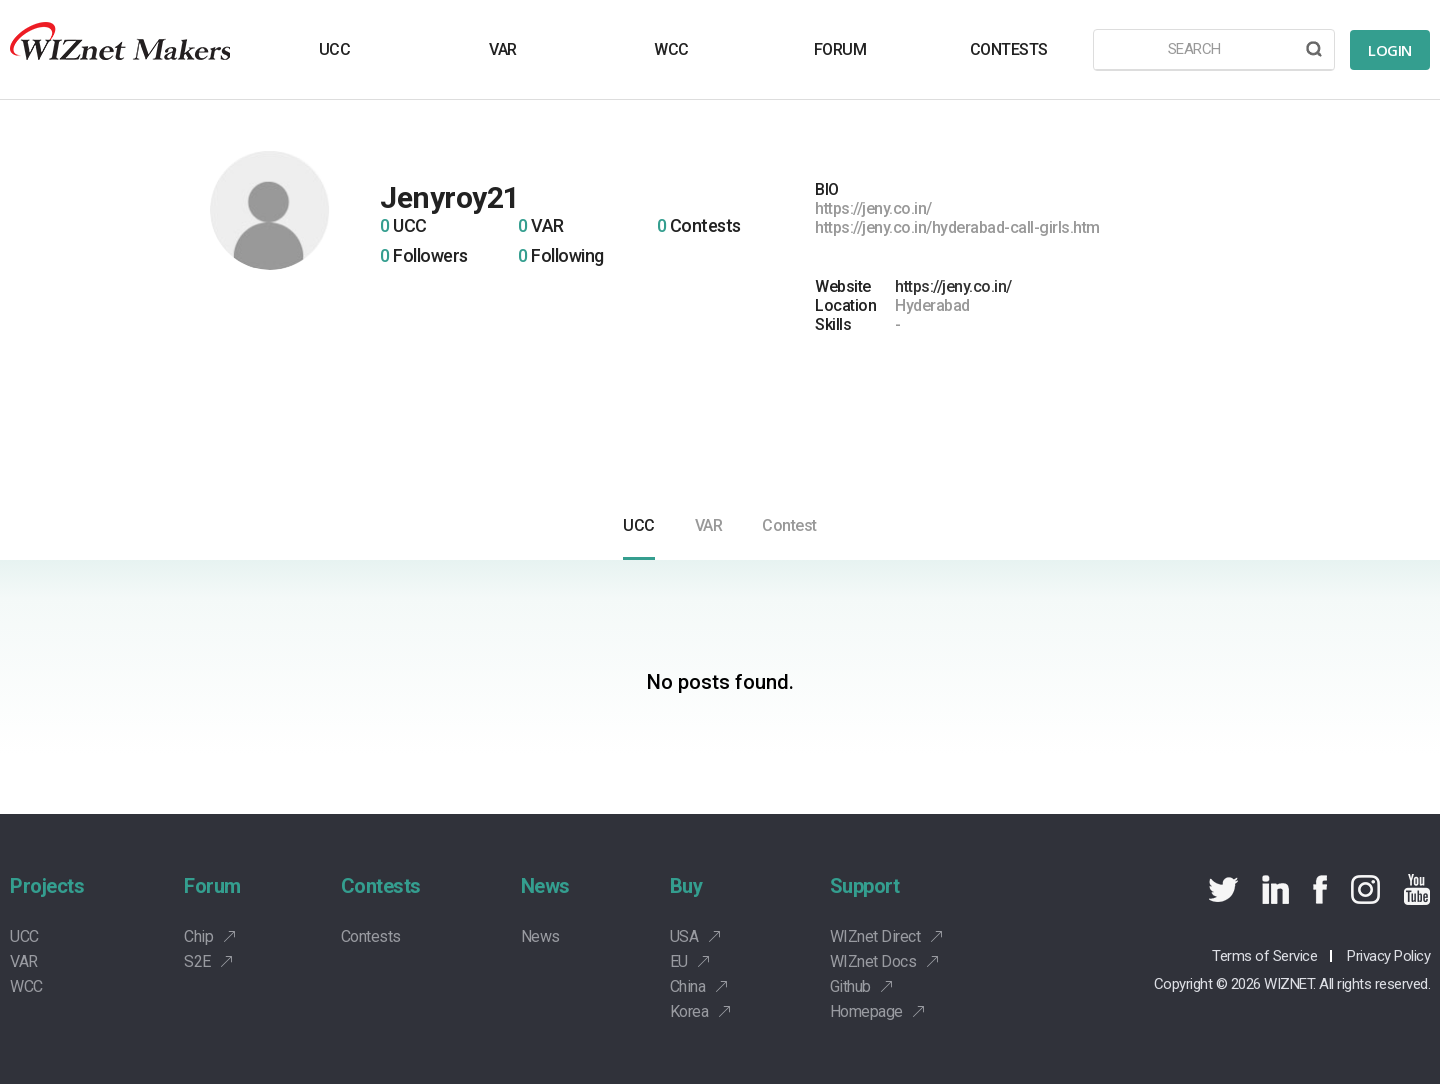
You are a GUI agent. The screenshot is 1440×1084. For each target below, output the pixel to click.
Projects (47, 886)
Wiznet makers (120, 49)
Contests (381, 886)
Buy (686, 886)
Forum (212, 886)
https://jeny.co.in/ (953, 286)
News (545, 886)
